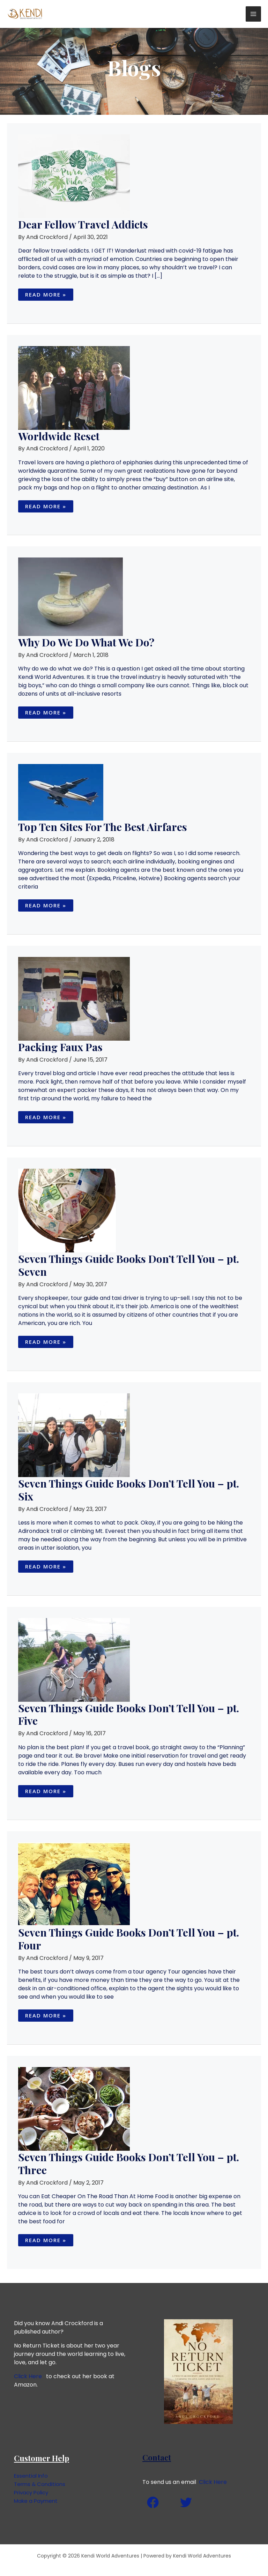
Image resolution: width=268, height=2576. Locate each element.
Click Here (28, 2376)
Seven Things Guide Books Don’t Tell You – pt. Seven (128, 1265)
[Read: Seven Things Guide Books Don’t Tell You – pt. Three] (74, 2108)
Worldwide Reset (58, 436)
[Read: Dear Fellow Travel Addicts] (74, 176)
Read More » (45, 293)
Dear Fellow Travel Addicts (83, 224)
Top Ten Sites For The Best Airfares (102, 827)
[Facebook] (152, 2502)
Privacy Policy (33, 2492)
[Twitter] (186, 2502)
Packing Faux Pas (60, 1047)
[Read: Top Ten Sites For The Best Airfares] (60, 792)
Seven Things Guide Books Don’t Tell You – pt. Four (128, 1938)
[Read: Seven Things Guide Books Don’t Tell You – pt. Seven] (67, 1210)
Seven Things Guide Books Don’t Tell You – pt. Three (128, 2163)
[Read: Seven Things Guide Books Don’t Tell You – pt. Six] (74, 1435)
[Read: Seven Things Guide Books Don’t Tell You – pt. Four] (74, 1884)
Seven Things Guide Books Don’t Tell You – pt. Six (128, 1489)
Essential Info (32, 2476)
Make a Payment (37, 2501)
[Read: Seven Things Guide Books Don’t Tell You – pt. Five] (74, 1659)
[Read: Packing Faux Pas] (74, 999)
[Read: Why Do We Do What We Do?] (70, 596)
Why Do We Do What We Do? (86, 642)
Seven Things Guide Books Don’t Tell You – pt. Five (128, 1714)
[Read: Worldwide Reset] (74, 387)
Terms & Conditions (41, 2484)
